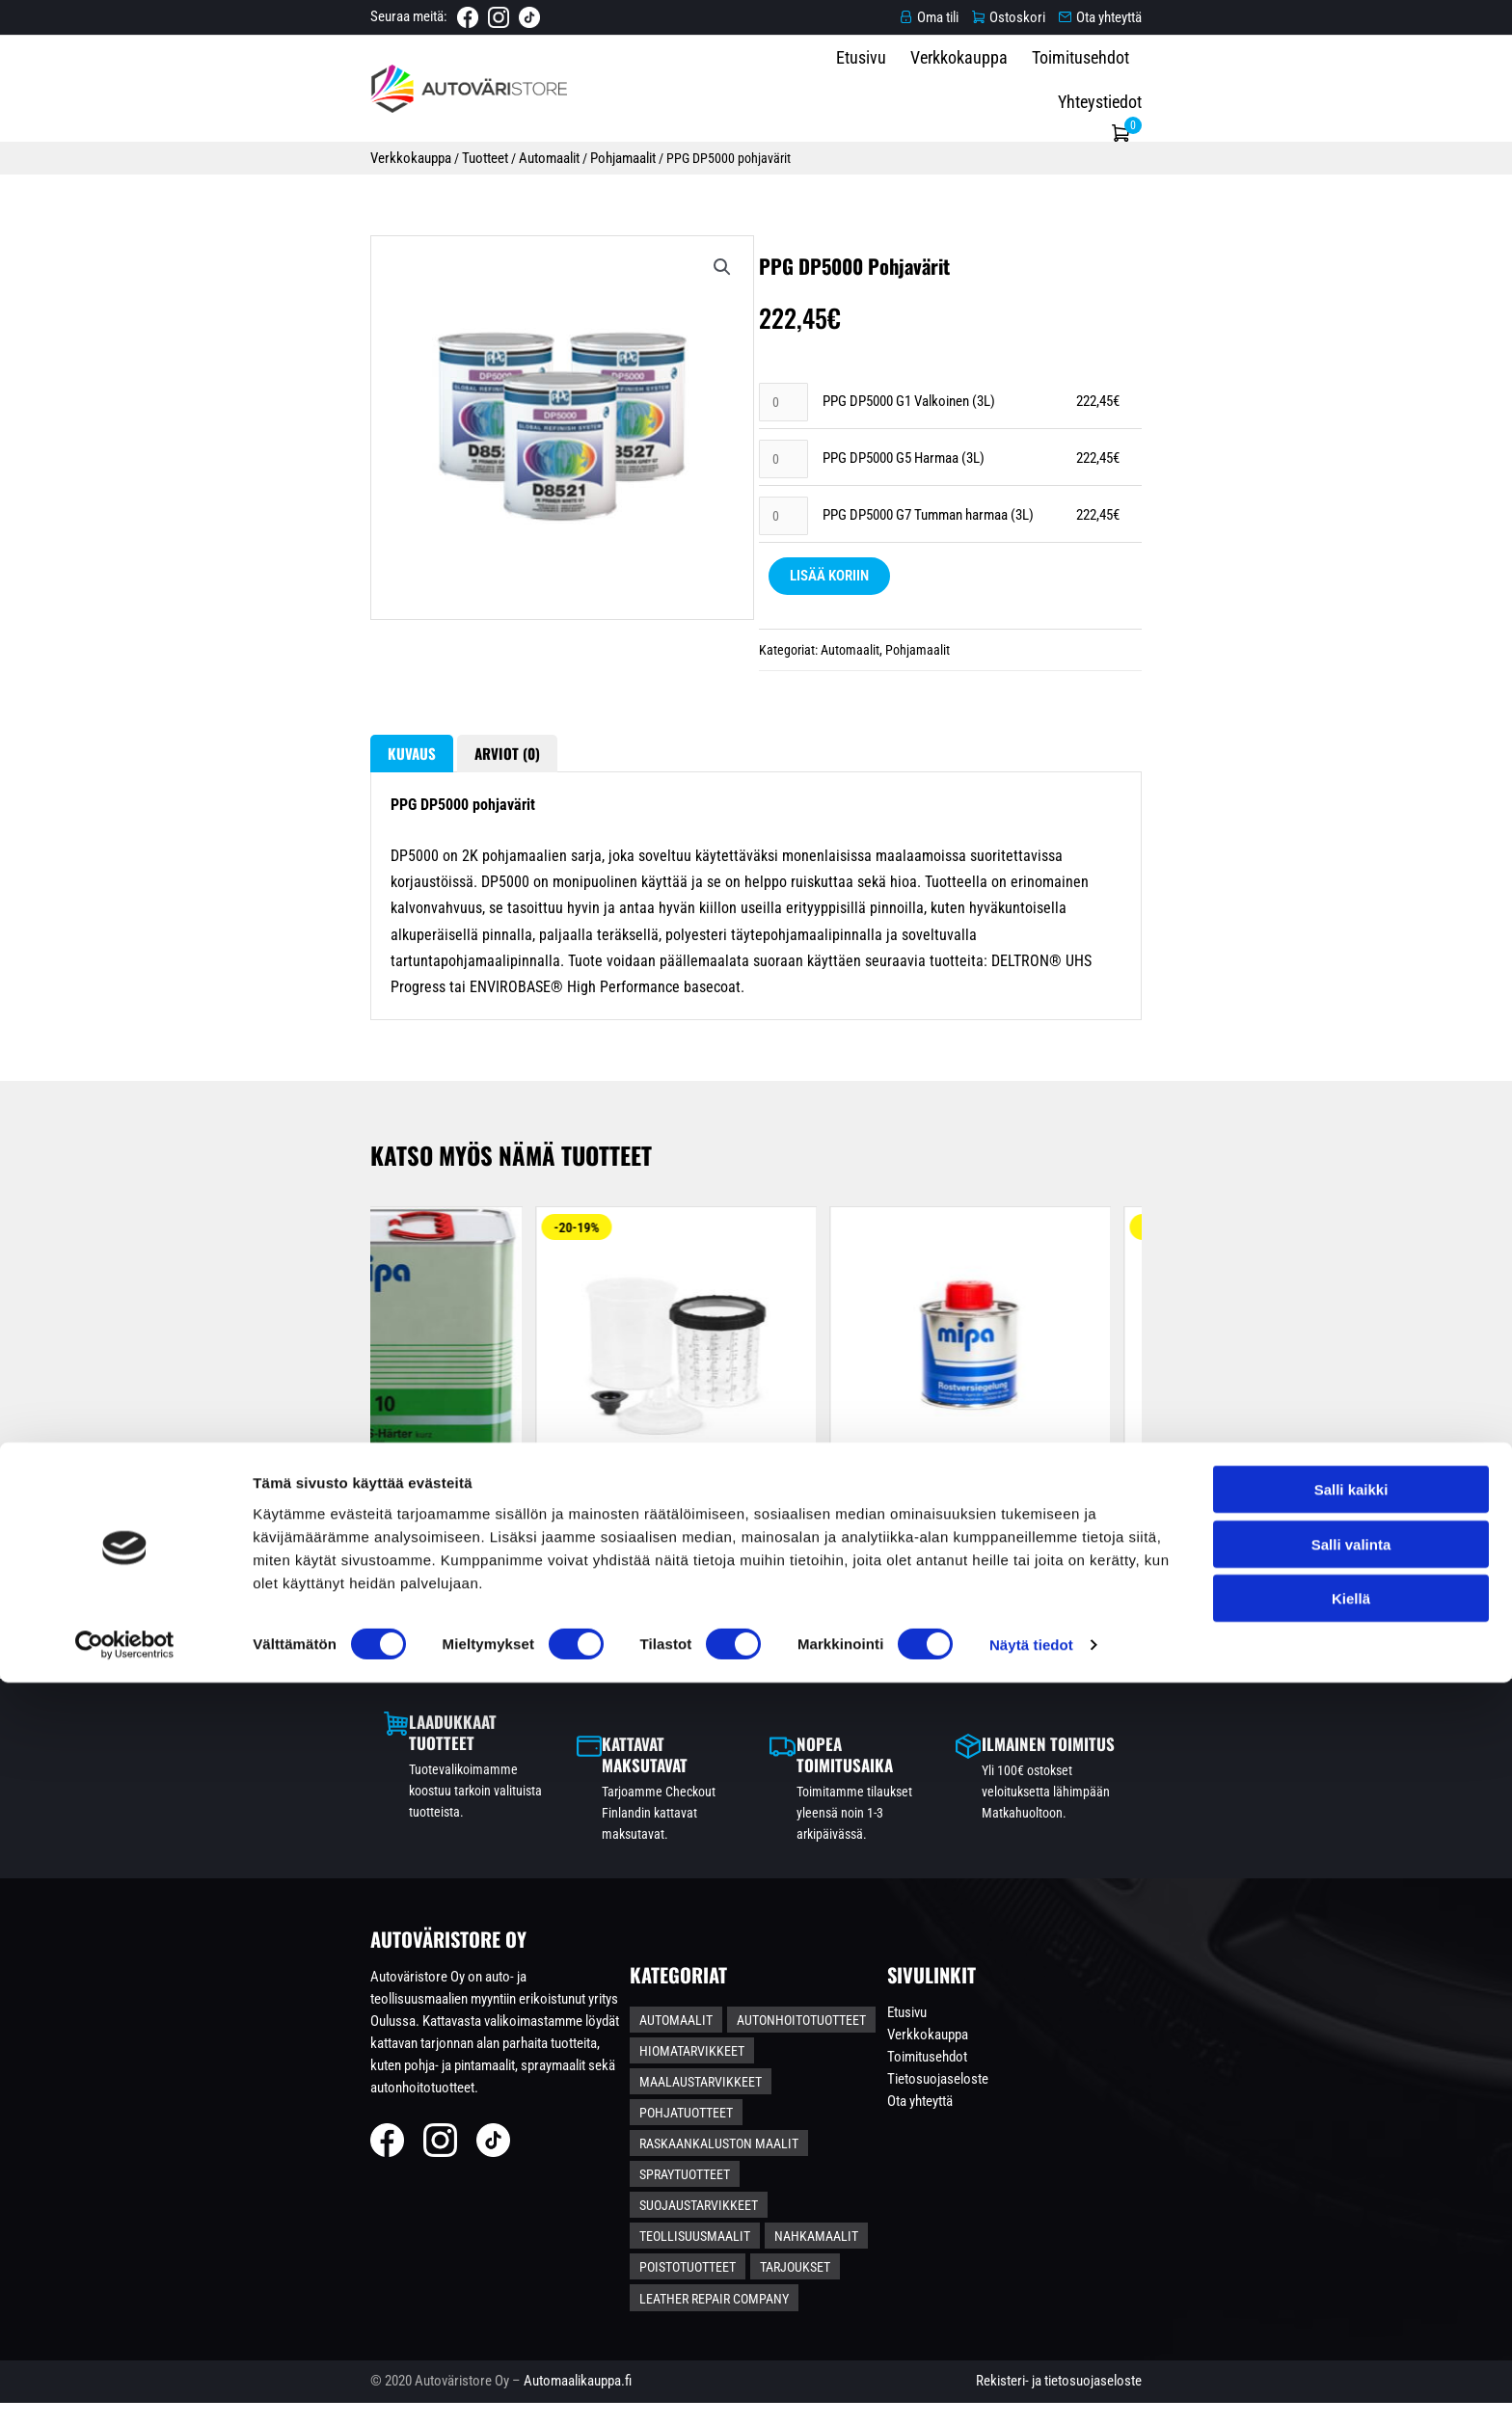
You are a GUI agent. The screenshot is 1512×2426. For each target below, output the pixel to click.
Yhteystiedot (1239, 87)
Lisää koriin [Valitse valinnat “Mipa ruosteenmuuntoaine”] (403, 1760)
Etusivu (904, 87)
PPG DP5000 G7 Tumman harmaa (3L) (928, 598)
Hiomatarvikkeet (725, 2167)
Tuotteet (293, 152)
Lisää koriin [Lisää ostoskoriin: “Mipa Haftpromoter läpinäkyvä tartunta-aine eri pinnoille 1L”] (697, 1782)
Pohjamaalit (433, 152)
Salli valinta (1351, 2287)
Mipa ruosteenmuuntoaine (403, 1684)
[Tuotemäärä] (782, 482)
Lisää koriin (826, 660)
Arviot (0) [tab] (328, 901)
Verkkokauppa (1002, 87)
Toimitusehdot (1124, 87)
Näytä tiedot (1031, 2388)
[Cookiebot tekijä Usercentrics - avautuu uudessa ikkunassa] (124, 2388)
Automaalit (358, 152)
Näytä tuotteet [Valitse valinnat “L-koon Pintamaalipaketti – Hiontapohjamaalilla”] (991, 1760)
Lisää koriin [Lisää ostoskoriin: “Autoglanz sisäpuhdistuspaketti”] (1285, 1761)
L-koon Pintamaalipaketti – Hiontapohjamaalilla (991, 1684)
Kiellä (1351, 2341)
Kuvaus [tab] (219, 901)
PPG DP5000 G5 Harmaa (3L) (904, 540)
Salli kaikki (1351, 2232)
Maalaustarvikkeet (863, 2167)
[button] (666, 297)
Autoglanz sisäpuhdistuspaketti (1286, 1684)
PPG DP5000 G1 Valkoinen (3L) (909, 481)
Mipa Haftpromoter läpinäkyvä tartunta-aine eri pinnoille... (697, 1694)
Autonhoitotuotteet (835, 2135)
